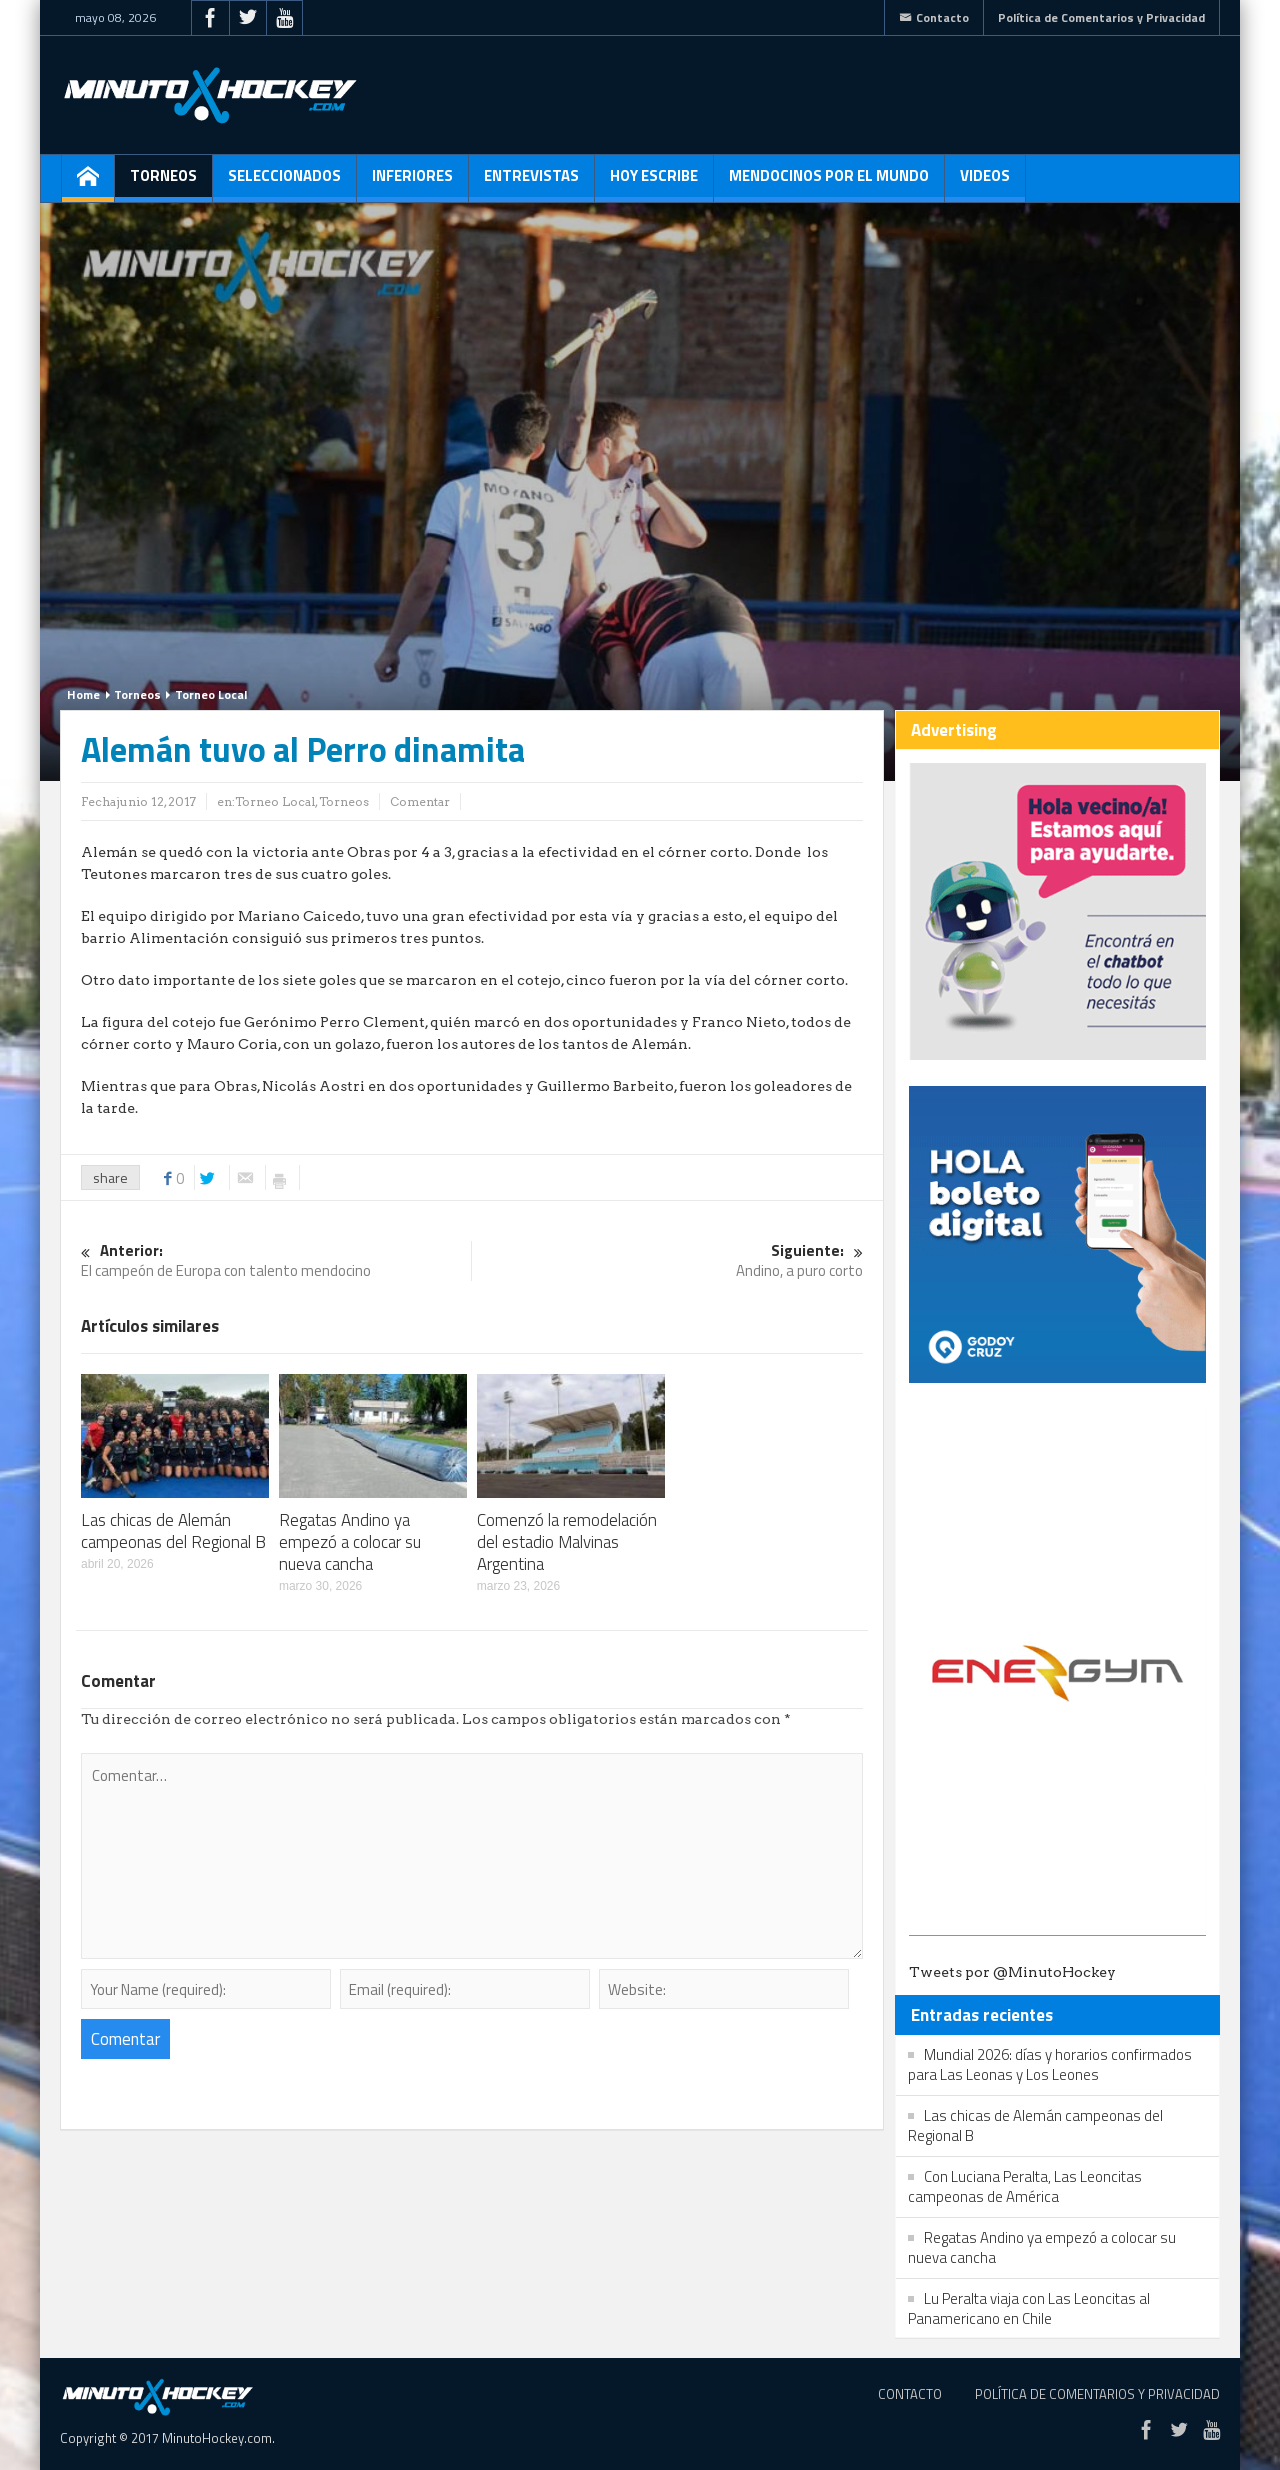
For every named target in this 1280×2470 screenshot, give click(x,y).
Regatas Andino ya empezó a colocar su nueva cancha (350, 1542)
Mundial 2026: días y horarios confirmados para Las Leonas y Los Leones (1050, 2064)
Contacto (934, 17)
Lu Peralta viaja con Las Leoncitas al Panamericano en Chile (1029, 2308)
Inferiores (412, 183)
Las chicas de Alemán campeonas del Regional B (173, 1531)
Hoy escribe (654, 183)
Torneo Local (211, 694)
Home (83, 694)
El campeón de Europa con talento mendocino (276, 1261)
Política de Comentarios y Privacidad (1101, 17)
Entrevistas (531, 183)
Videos (985, 183)
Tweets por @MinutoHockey (1012, 1972)
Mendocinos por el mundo (829, 183)
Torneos (163, 183)
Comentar (420, 801)
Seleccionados (284, 183)
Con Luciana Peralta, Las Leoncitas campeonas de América (1025, 2186)
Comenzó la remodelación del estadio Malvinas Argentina (567, 1542)
